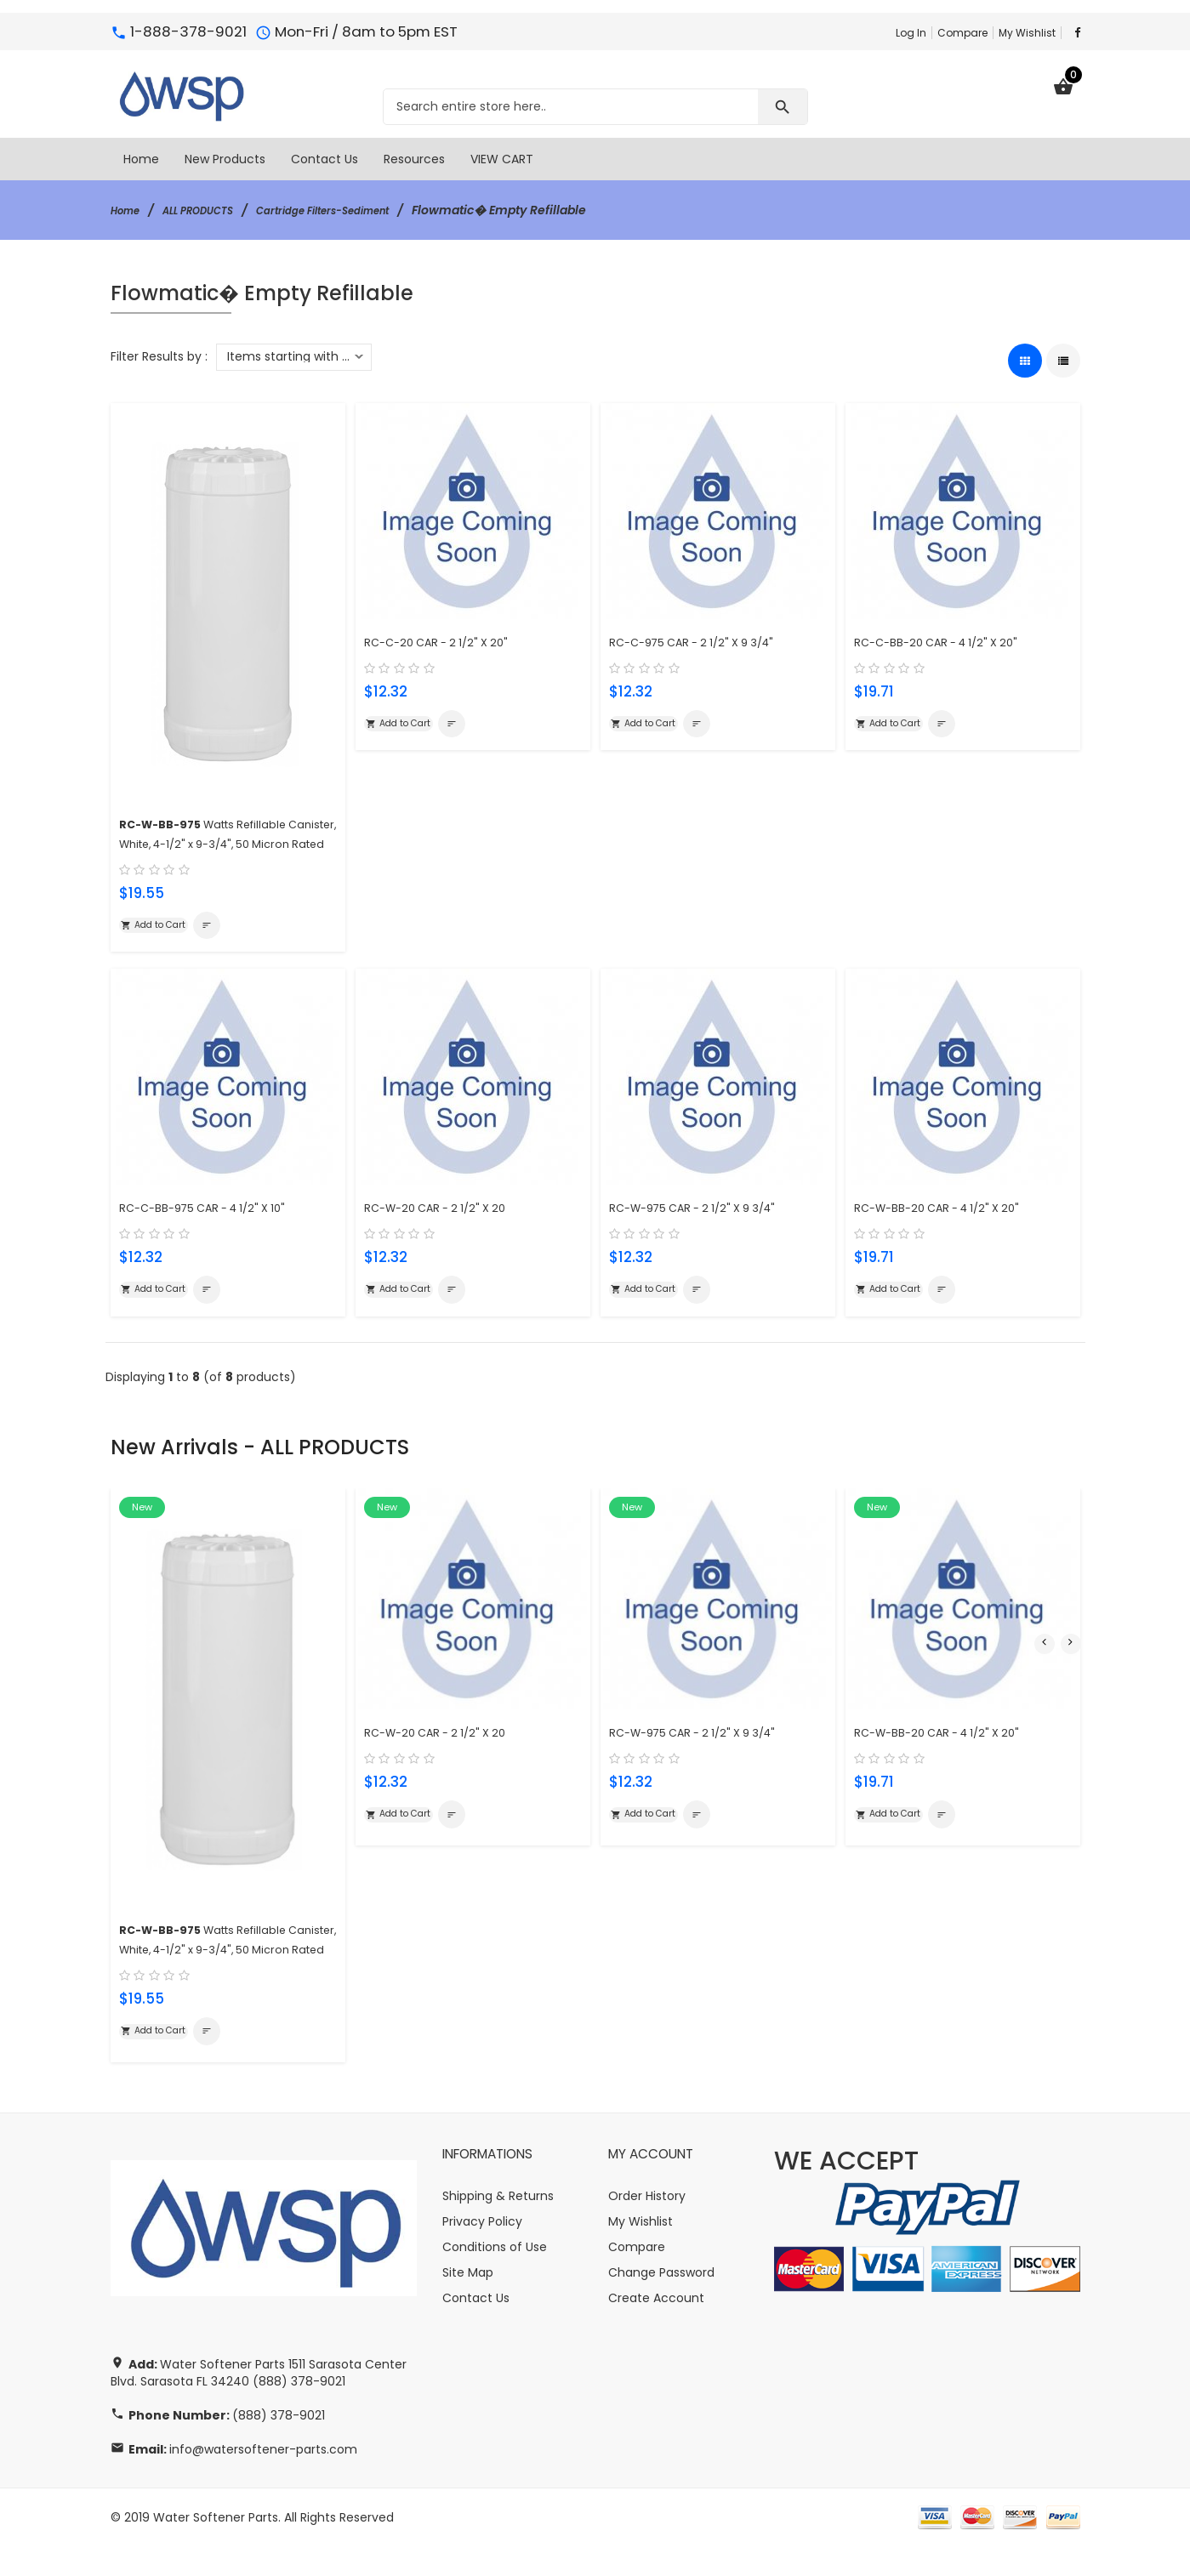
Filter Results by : (159, 356)
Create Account (656, 2327)
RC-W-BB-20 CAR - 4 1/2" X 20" (951, 1229)
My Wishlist (1027, 33)
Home (129, 210)
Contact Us (476, 2327)
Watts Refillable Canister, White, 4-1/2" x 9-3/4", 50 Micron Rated (219, 840)
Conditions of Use (494, 2276)
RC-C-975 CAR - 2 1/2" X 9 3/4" (707, 639)
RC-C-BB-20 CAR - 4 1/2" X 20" (950, 639)
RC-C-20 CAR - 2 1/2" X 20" (448, 639)
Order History (647, 2225)
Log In (911, 33)
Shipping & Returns (498, 2225)
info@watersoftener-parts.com (263, 2479)
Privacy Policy (482, 2251)
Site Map (467, 2302)
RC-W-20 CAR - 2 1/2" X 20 (447, 1229)
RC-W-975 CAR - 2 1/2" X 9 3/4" (708, 1229)
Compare (962, 33)
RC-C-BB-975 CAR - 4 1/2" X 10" (217, 1229)
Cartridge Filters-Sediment (362, 210)
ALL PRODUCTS (214, 210)
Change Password (661, 2302)
